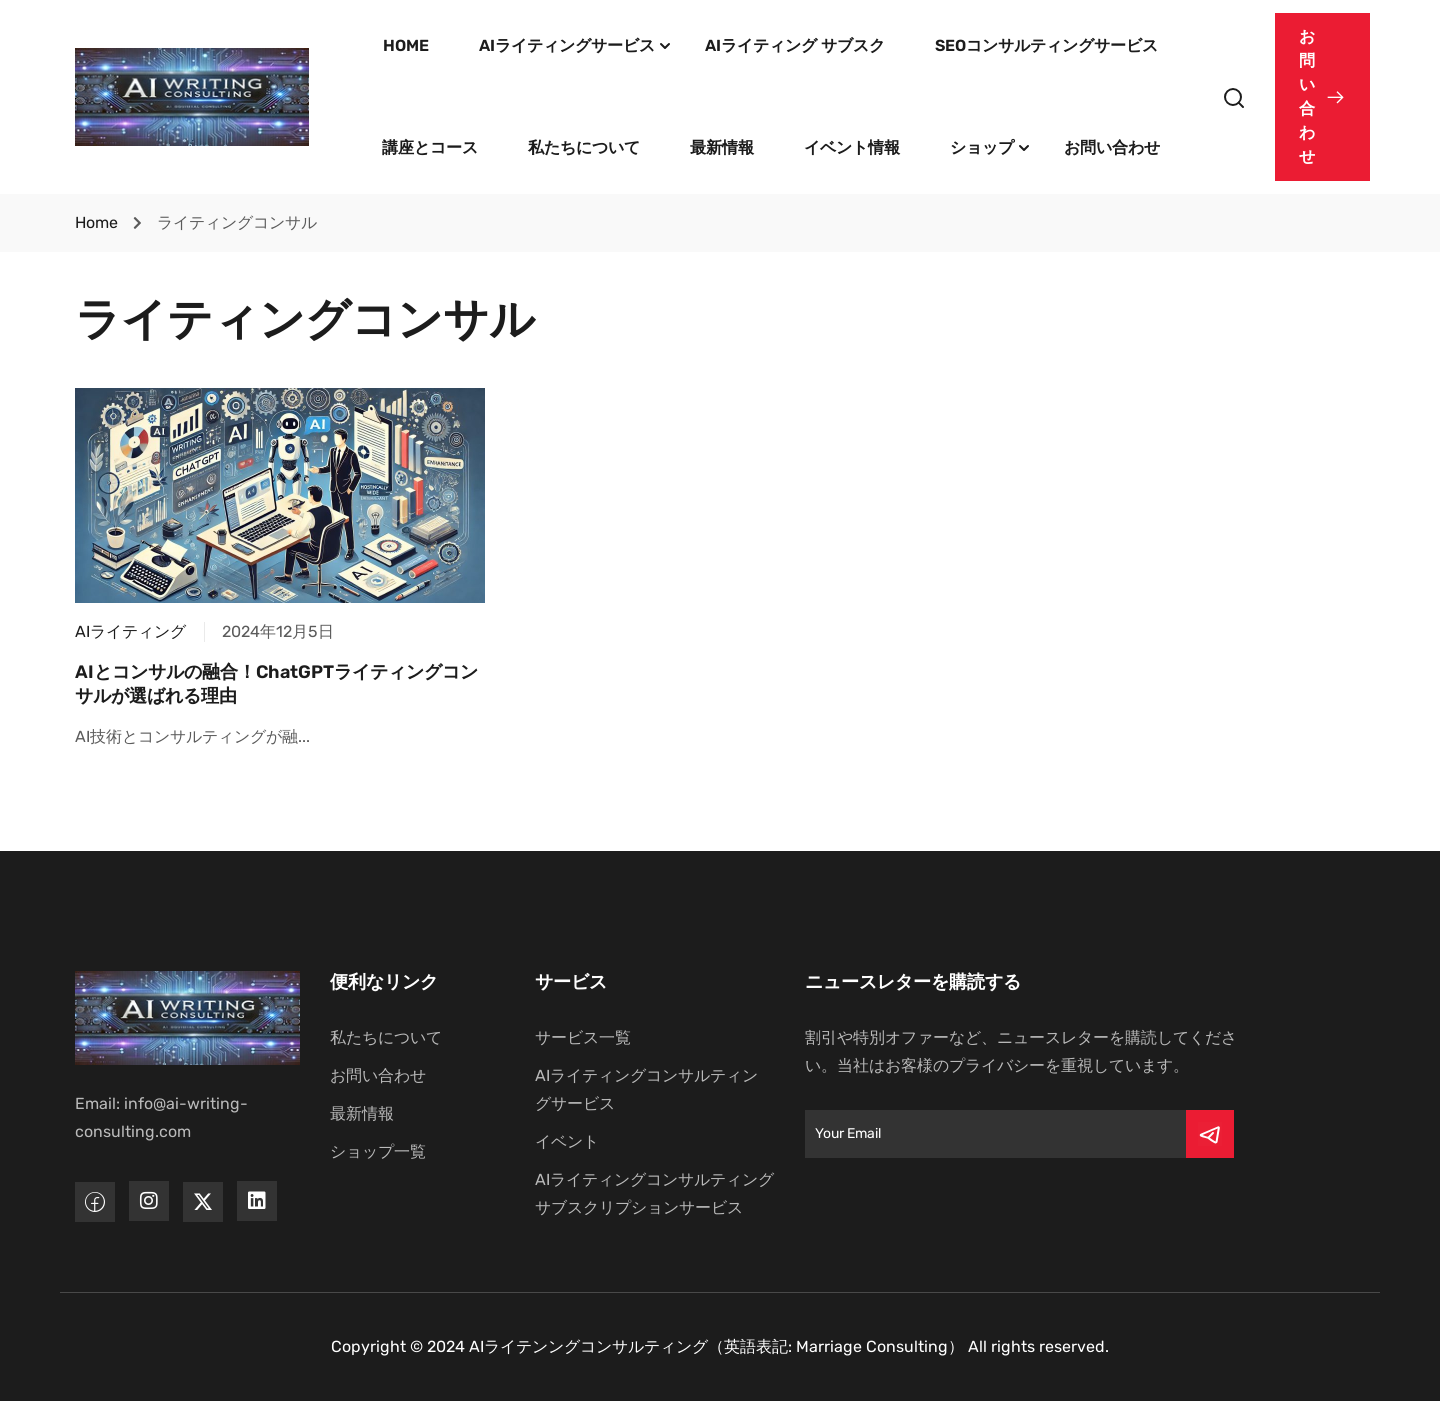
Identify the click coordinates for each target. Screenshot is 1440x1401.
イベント (567, 1141)
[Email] (995, 1134)
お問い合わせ (1112, 147)
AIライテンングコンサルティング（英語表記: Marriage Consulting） (716, 1346)
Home (96, 222)
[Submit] (1210, 1134)
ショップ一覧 (378, 1151)
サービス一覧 (583, 1037)
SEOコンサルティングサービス (1046, 45)
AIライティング (130, 631)
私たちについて (584, 147)
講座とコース (430, 147)
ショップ (982, 147)
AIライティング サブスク (795, 45)
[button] (1322, 97)
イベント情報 (852, 147)
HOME (406, 45)
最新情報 (722, 147)
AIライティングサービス (567, 45)
